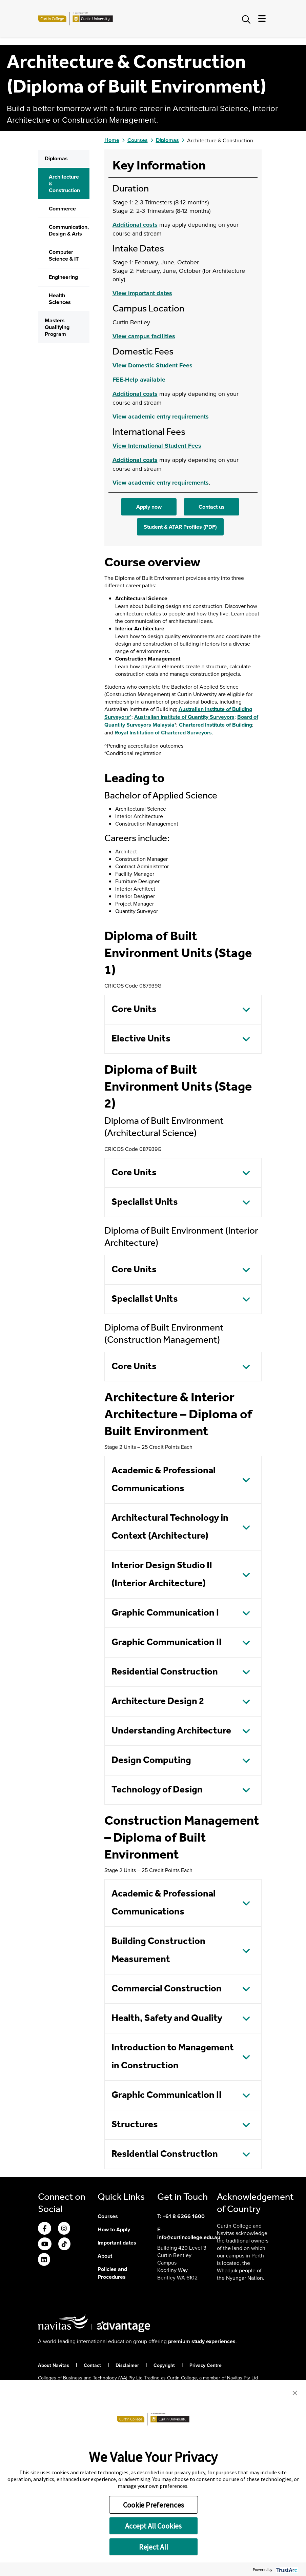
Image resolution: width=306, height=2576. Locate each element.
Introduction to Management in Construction (172, 2202)
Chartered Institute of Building (215, 870)
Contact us (212, 652)
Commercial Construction (166, 2135)
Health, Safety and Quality (166, 2164)
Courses (137, 286)
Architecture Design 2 (157, 1847)
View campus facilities (144, 482)
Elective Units (140, 1185)
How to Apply (114, 2375)
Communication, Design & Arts (69, 376)
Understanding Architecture (171, 1877)
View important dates (142, 438)
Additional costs (135, 370)
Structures (134, 2270)
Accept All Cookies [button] (153, 2526)
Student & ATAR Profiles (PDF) (180, 672)
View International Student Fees (157, 591)
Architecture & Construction (64, 329)
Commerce (62, 354)
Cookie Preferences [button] (153, 2505)
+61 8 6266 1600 (184, 2362)
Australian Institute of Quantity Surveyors (184, 863)
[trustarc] (286, 2569)
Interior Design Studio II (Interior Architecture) (161, 1720)
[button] (295, 2392)
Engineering (63, 423)
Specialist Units (144, 1348)
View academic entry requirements (161, 562)
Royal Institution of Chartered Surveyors (163, 878)
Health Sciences (60, 444)
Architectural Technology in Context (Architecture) (169, 1673)
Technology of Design (157, 1936)
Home (111, 286)
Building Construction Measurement (158, 2096)
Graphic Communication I (165, 1759)
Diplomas (56, 304)
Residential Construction (164, 1818)
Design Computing (151, 1906)
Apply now (149, 652)
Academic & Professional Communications (163, 1625)
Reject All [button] (153, 2547)
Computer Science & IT (64, 401)
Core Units (134, 1155)
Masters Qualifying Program (57, 473)
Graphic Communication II (166, 1788)
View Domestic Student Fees (152, 511)
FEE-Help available (139, 525)
